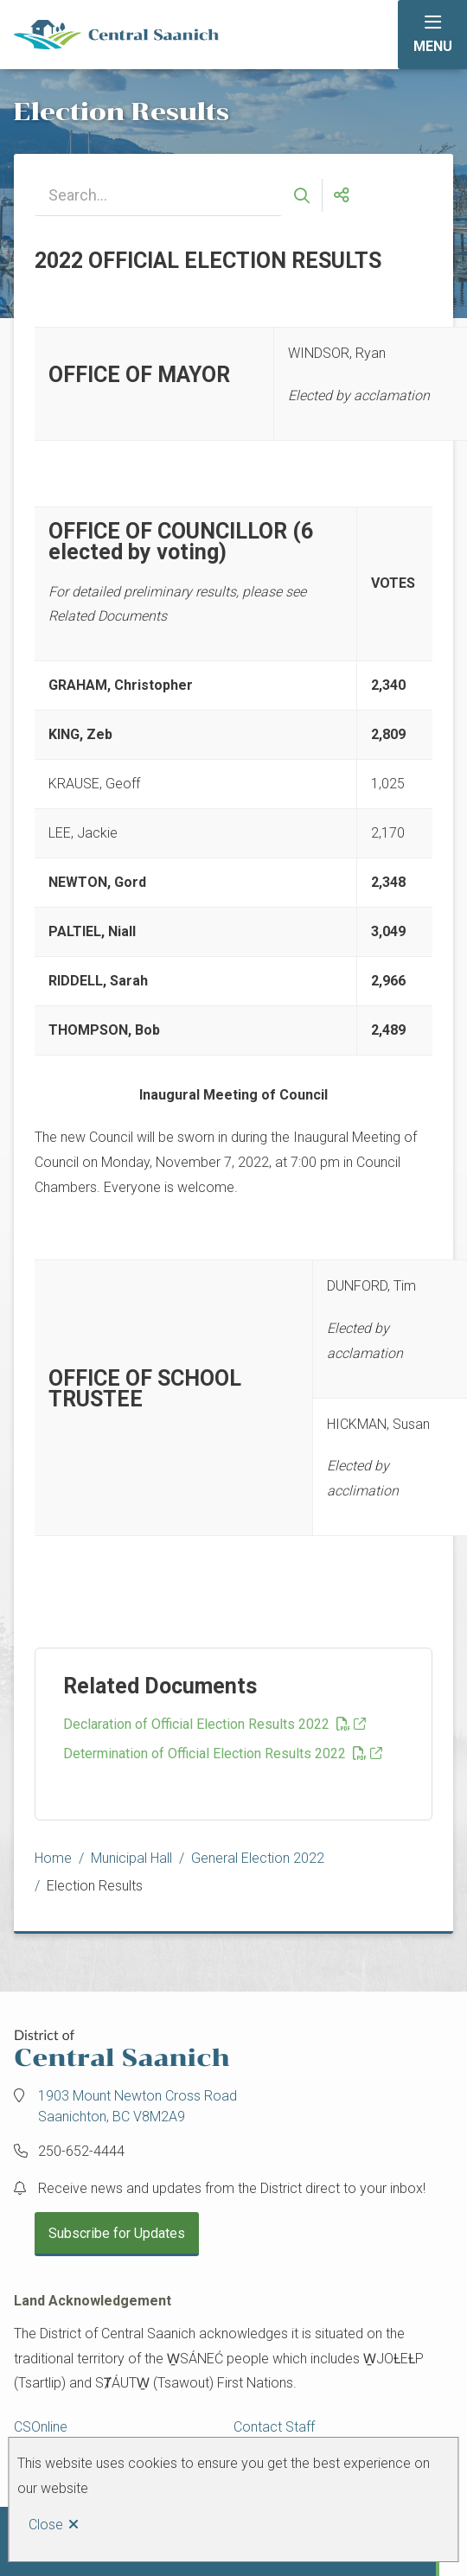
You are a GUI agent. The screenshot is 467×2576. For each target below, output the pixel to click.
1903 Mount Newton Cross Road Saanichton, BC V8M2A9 (137, 2106)
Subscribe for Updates (116, 2233)
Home (53, 1858)
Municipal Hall (131, 1858)
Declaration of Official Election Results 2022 (206, 1724)
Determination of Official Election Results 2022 (215, 1753)
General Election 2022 (257, 1858)
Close (46, 2524)
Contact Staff (274, 2427)
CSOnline (40, 2427)
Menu (432, 46)
